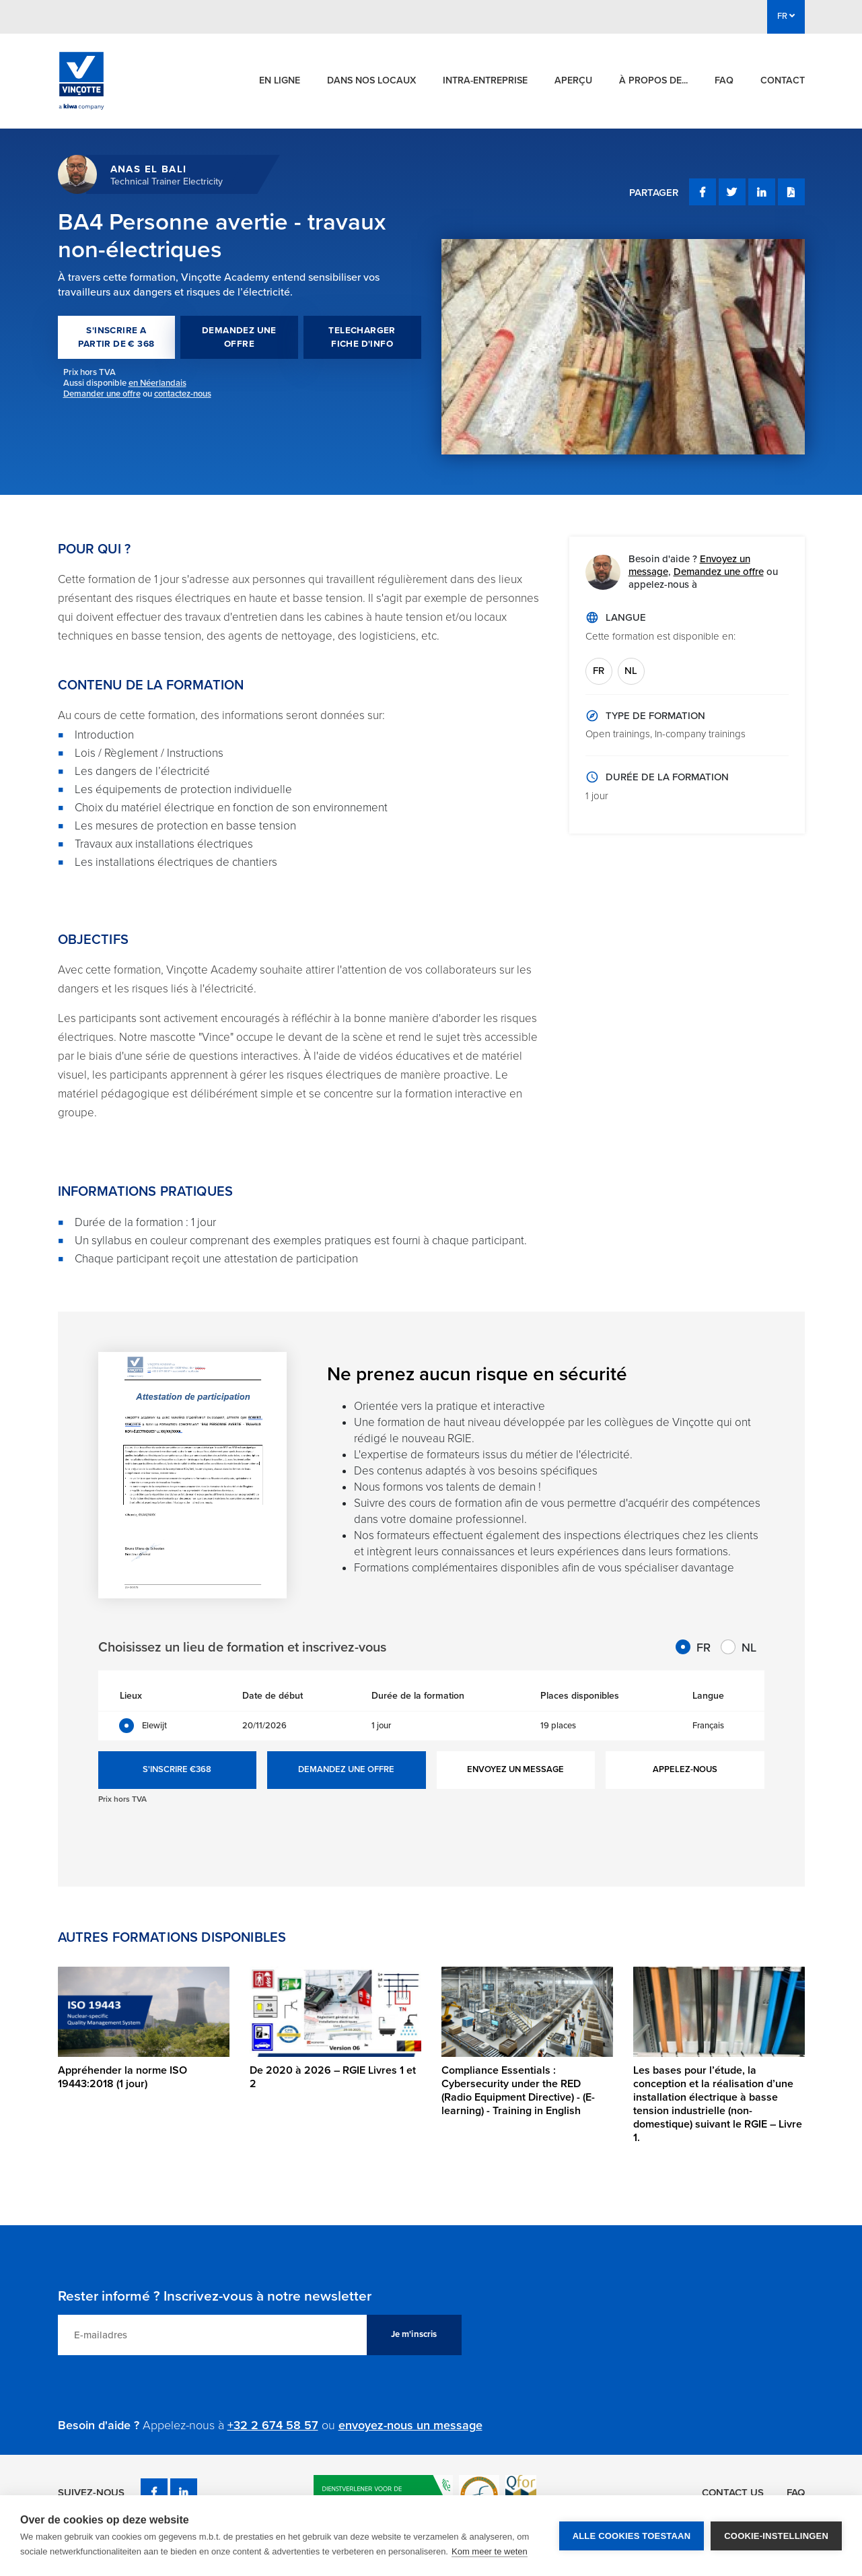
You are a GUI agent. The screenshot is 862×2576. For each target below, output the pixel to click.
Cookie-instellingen (776, 2536)
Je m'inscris (414, 2334)
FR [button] (786, 16)
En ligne (279, 80)
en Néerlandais (157, 383)
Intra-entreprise (485, 80)
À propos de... (653, 80)
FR (598, 671)
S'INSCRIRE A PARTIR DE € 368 (116, 337)
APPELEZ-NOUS (685, 1769)
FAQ (724, 80)
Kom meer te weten (490, 2551)
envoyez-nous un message (410, 2425)
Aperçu (573, 80)
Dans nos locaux (371, 80)
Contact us (733, 2492)
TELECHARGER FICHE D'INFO (361, 337)
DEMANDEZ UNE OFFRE (239, 337)
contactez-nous (182, 393)
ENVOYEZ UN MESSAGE (515, 1769)
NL (630, 671)
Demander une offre (102, 393)
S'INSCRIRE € (177, 1770)
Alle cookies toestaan (632, 2536)
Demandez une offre (719, 572)
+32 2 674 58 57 (272, 2425)
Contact (782, 80)
